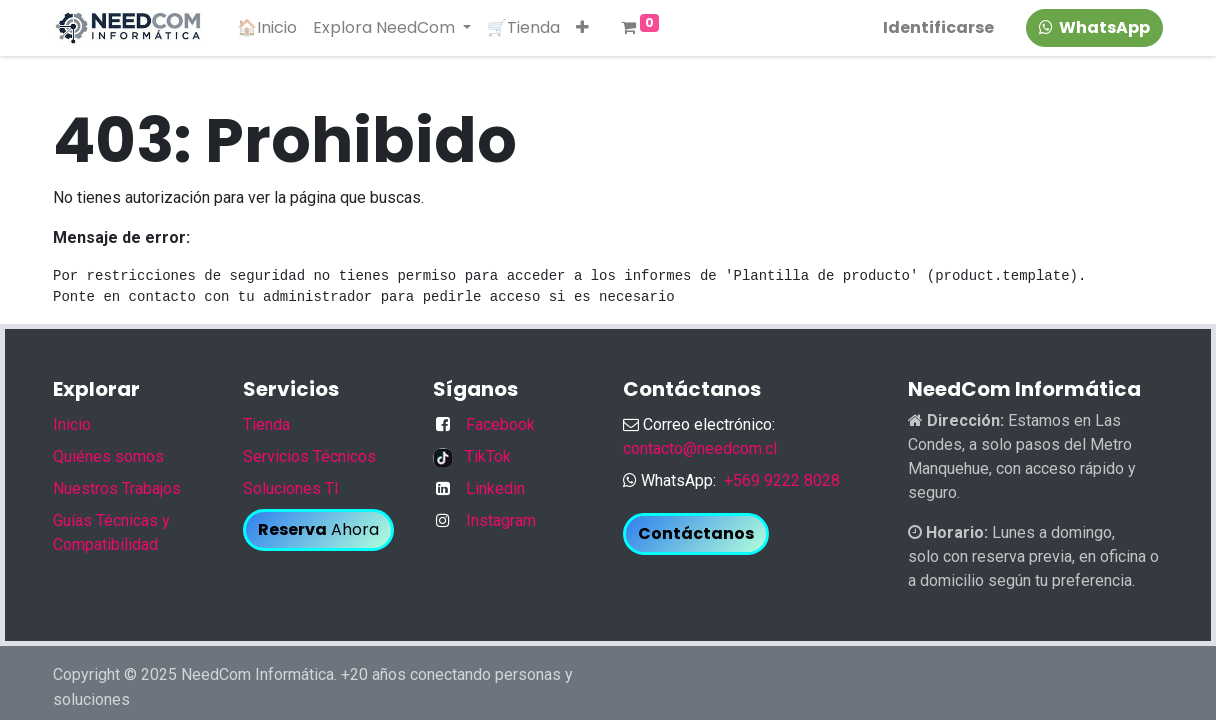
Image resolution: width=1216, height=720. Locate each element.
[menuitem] (267, 28)
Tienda (266, 424)
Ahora (318, 529)
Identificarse (938, 27)
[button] (582, 28)
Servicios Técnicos (309, 456)
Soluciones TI (291, 488)
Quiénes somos (108, 456)
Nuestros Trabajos (117, 488)
